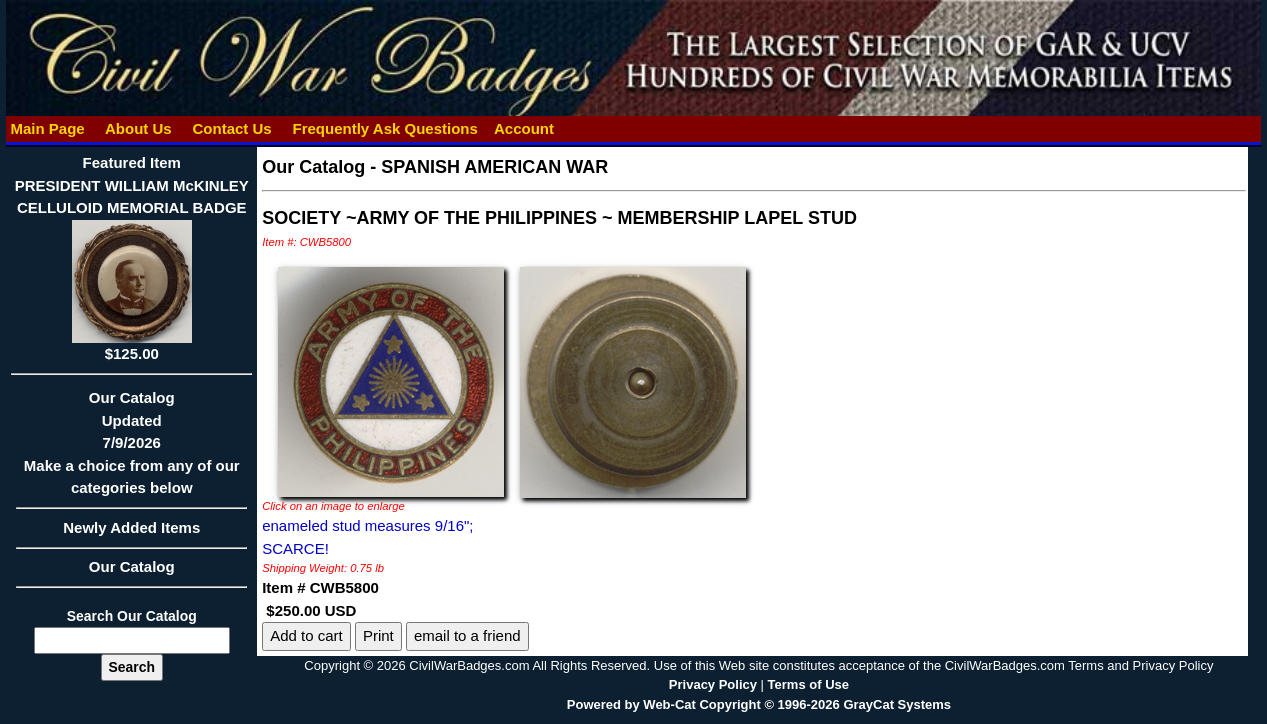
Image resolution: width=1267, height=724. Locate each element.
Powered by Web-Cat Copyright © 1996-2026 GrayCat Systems (759, 704)
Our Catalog (132, 566)
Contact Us (232, 128)
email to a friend (467, 635)
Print (378, 635)
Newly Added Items (131, 534)
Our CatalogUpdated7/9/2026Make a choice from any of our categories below (131, 449)
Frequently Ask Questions (385, 128)
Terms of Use (808, 684)
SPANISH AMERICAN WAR (494, 167)
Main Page (47, 128)
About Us (138, 128)
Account (524, 128)
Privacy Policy (713, 684)
